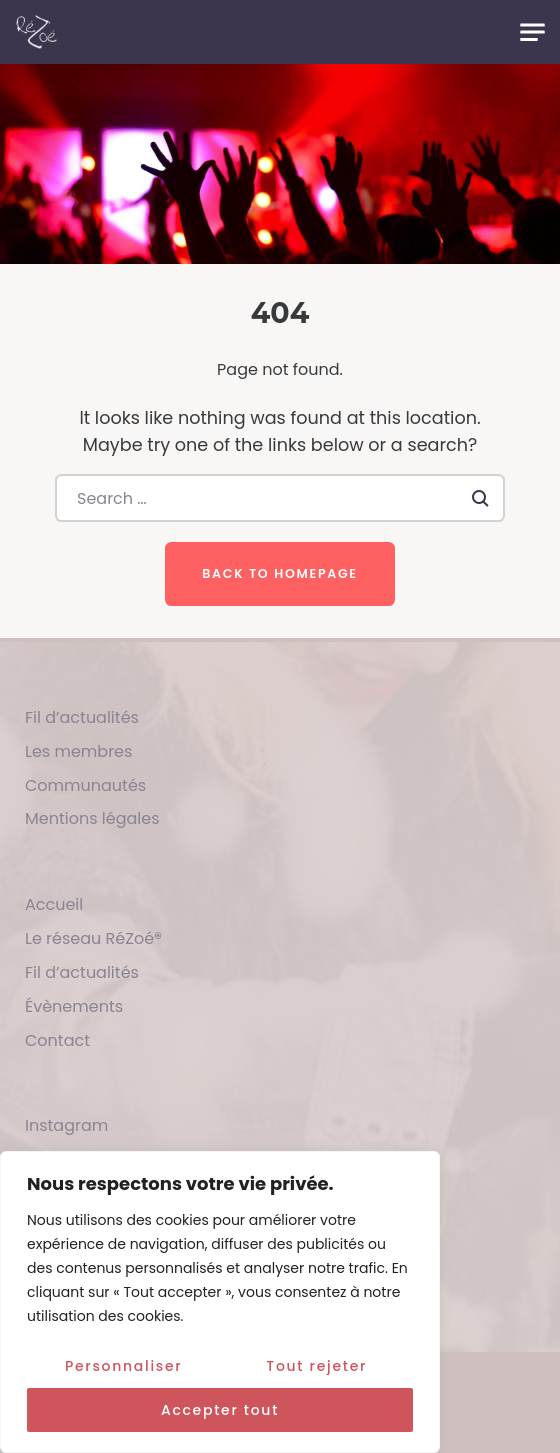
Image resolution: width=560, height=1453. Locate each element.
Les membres (78, 751)
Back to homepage (279, 573)
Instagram (66, 1125)
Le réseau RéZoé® (93, 938)
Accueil (54, 904)
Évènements (74, 1006)
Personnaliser (123, 1366)
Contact (57, 1040)
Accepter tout (220, 1410)
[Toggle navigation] (532, 32)
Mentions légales (92, 818)
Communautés (85, 785)
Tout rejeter (316, 1366)
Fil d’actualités (82, 717)
